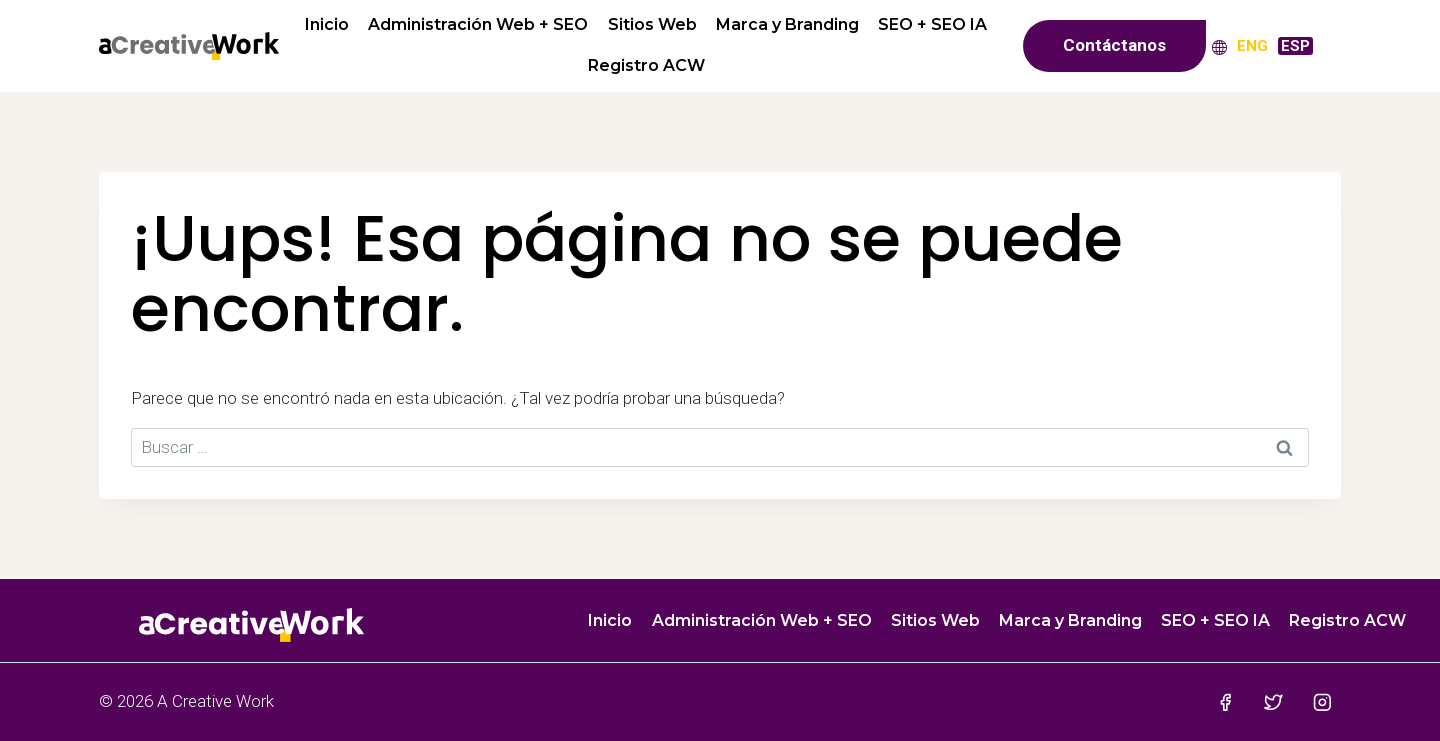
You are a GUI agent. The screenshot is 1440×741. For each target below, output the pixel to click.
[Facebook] (1224, 701)
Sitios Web (652, 24)
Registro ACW (646, 65)
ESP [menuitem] (1295, 46)
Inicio (327, 24)
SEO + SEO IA (932, 24)
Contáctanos (1114, 45)
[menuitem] (1252, 45)
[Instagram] (1322, 701)
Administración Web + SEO (478, 24)
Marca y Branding (787, 24)
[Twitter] (1273, 701)
